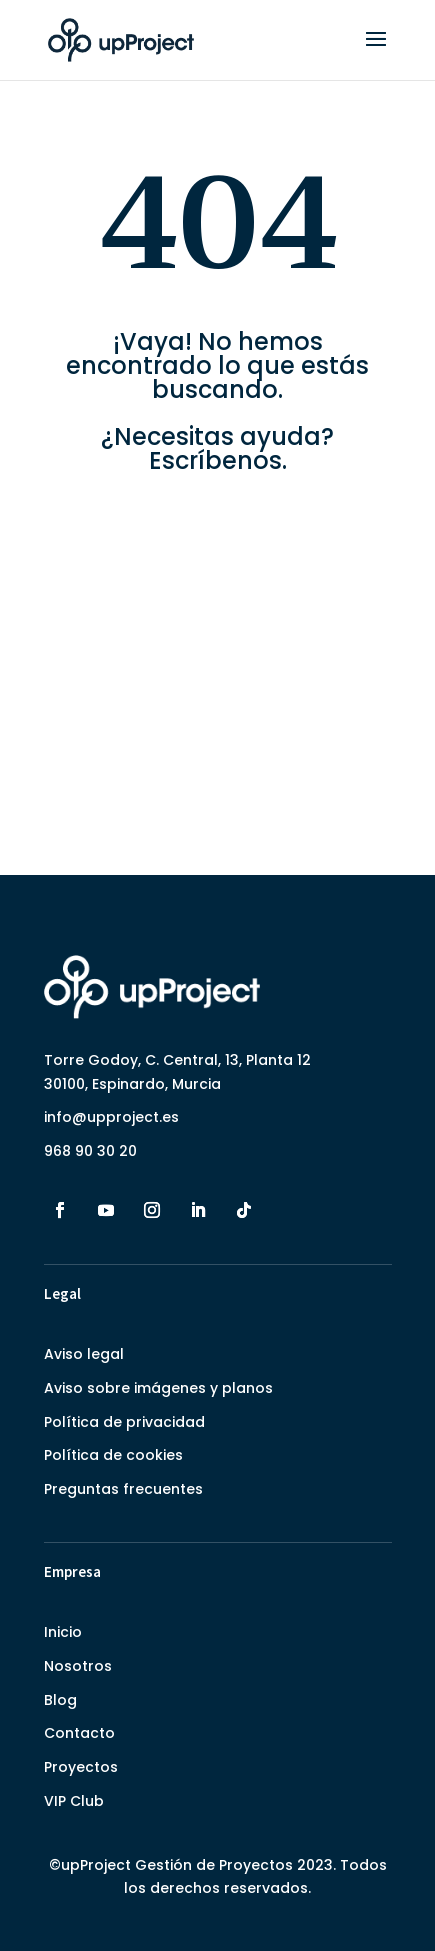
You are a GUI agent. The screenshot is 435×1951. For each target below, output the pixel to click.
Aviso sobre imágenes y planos (158, 1388)
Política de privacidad (124, 1422)
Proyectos (81, 1767)
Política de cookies (113, 1455)
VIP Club (74, 1801)
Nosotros (78, 1666)
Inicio (63, 1632)
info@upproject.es (111, 1117)
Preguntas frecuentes (123, 1489)
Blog (60, 1700)
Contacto (79, 1733)
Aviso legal (84, 1354)
